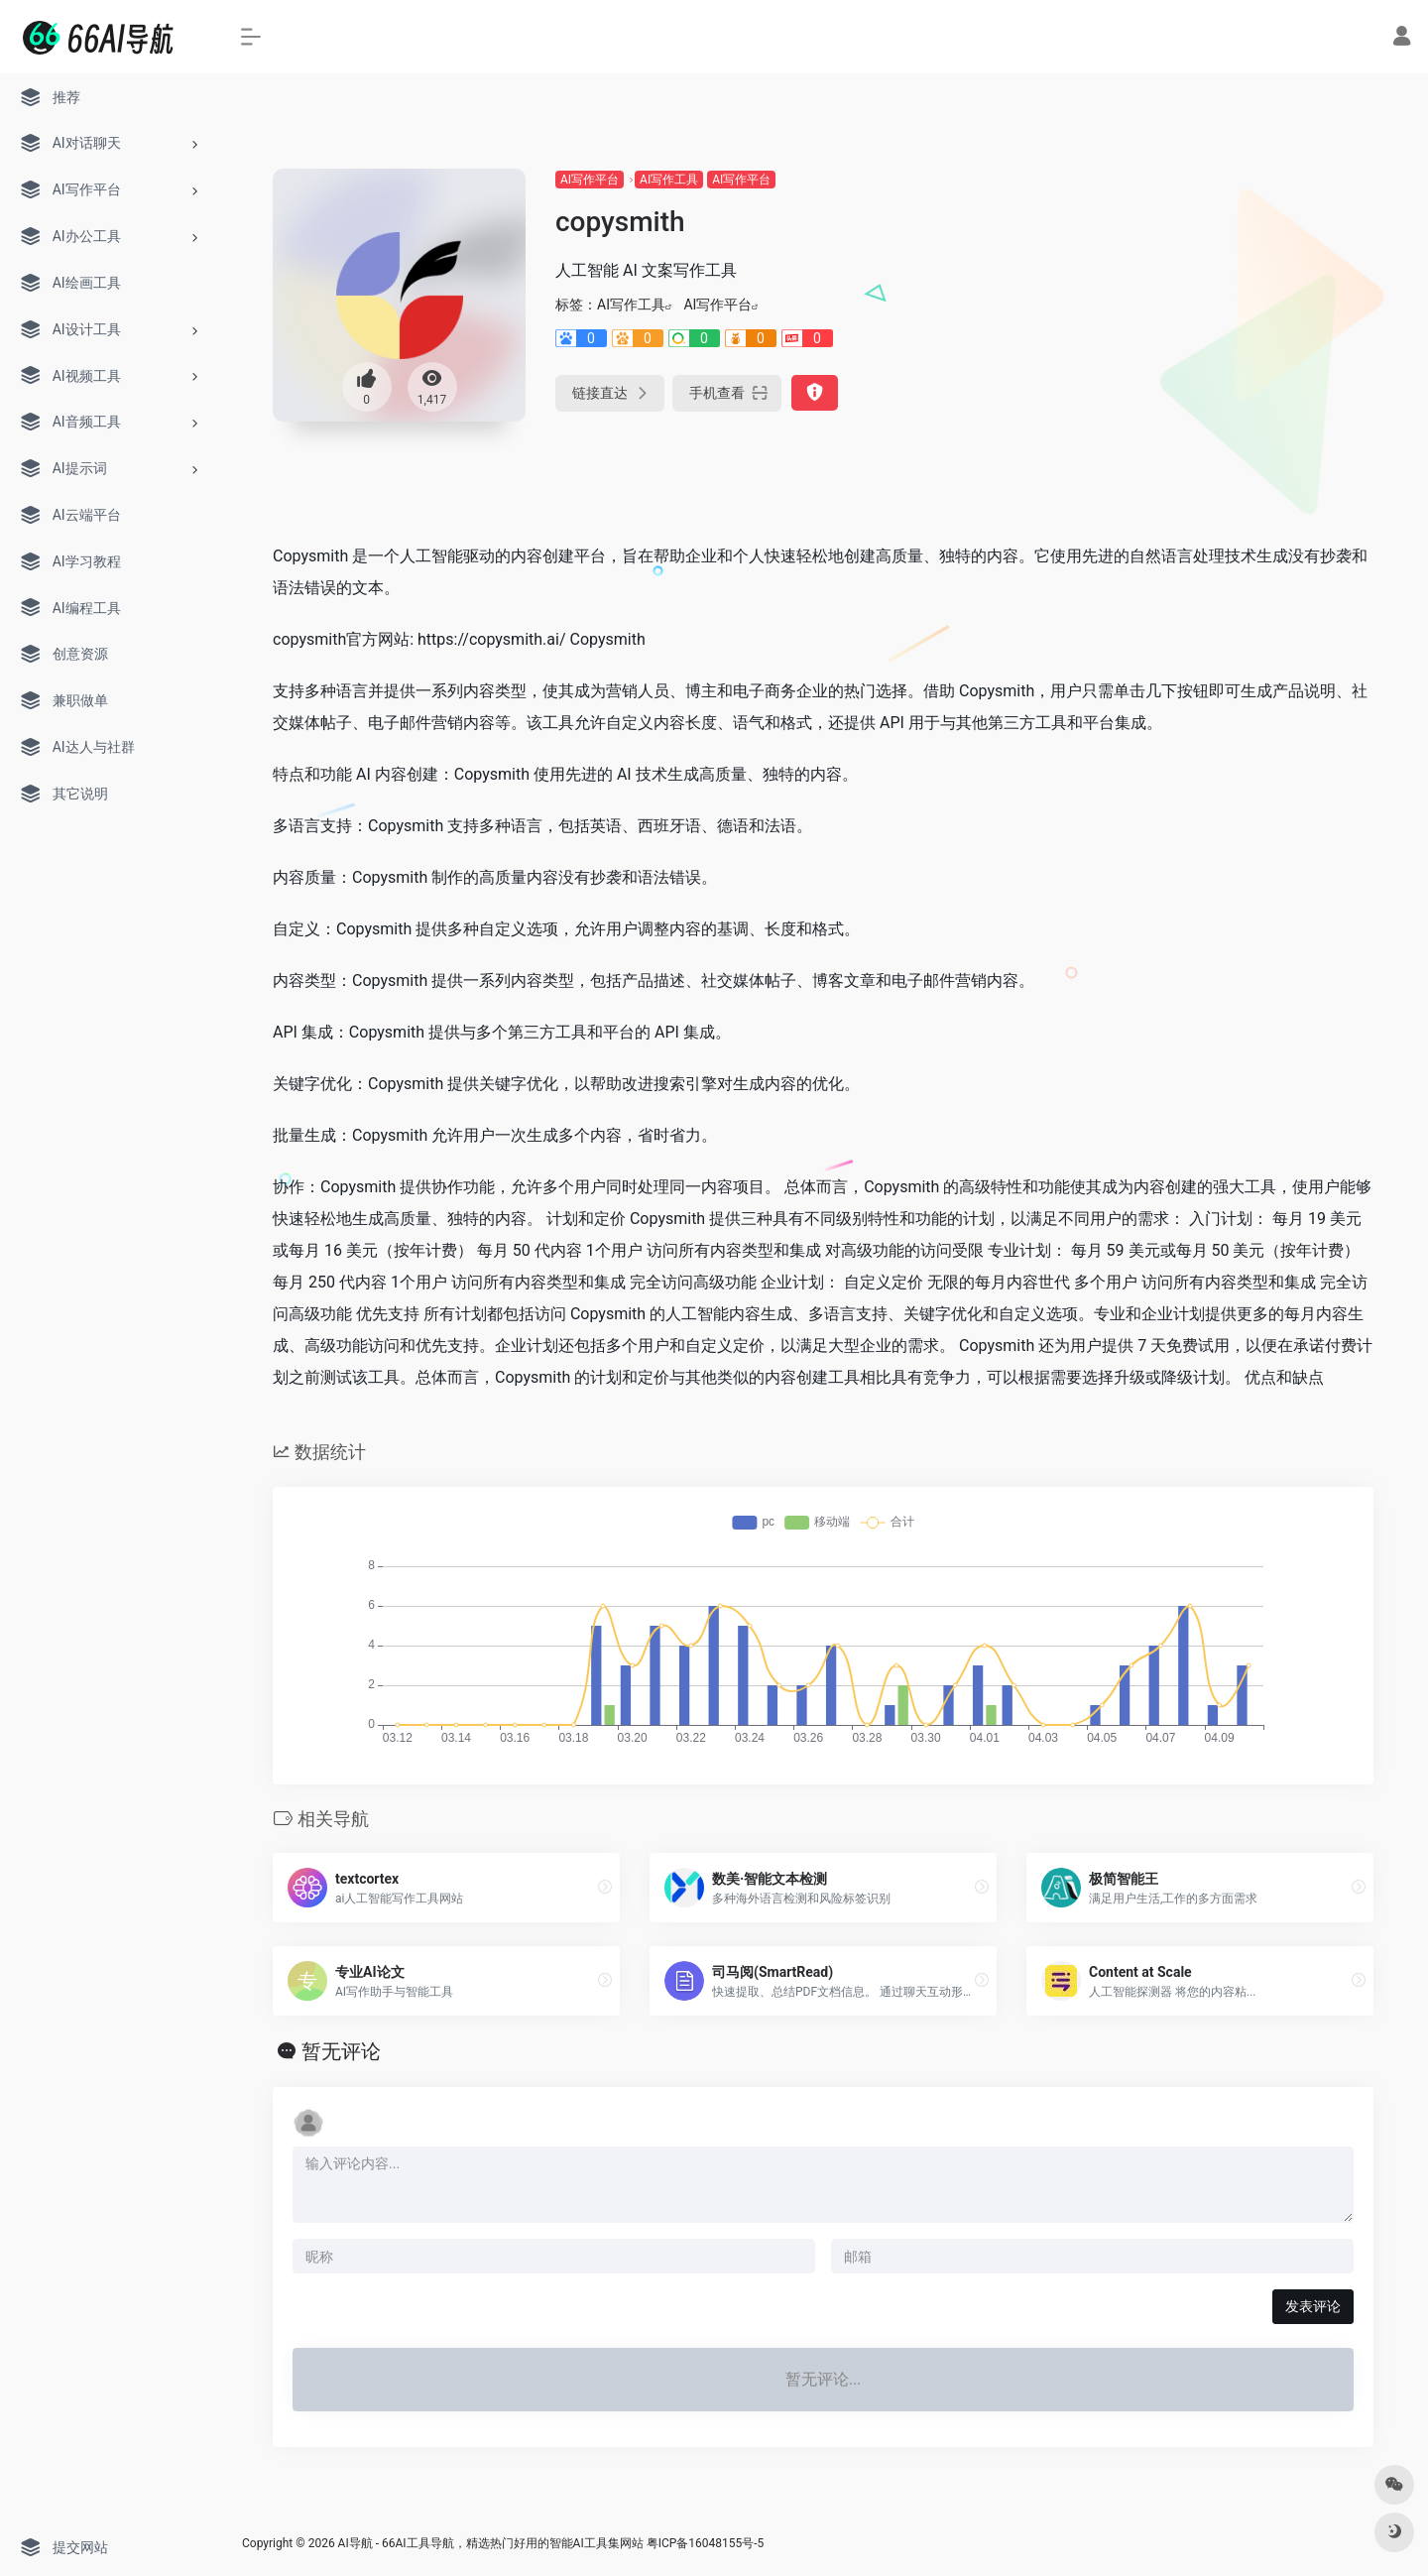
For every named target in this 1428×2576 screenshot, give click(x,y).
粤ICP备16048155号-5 (706, 2543)
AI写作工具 (669, 179)
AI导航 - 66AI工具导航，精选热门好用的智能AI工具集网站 (491, 2543)
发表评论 (1313, 2306)
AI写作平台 (589, 179)
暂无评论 (341, 2051)
